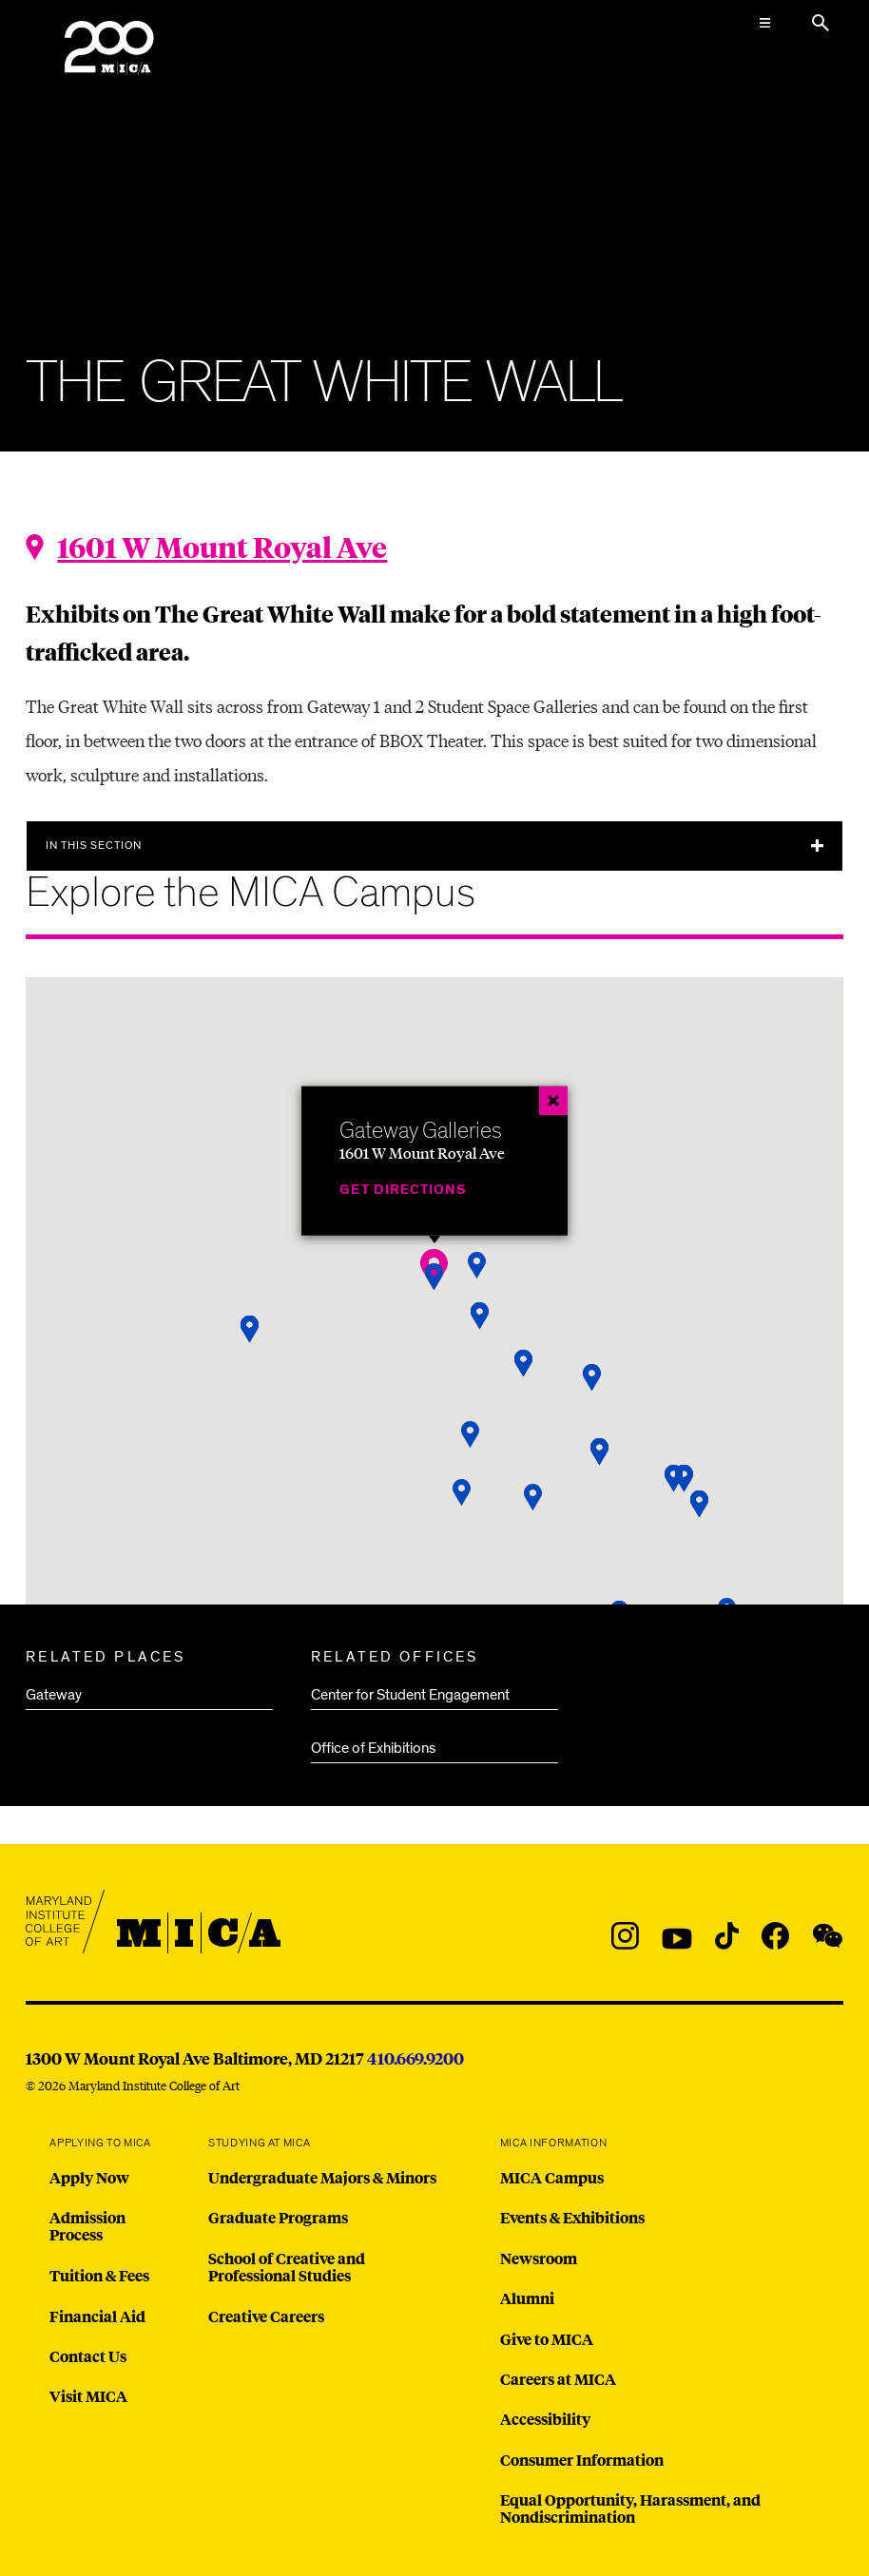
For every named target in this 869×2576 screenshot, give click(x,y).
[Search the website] (820, 23)
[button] (434, 1277)
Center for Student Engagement (410, 1694)
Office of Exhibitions (373, 1748)
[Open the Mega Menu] (765, 23)
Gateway (54, 1694)
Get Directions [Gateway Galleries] (403, 1190)
